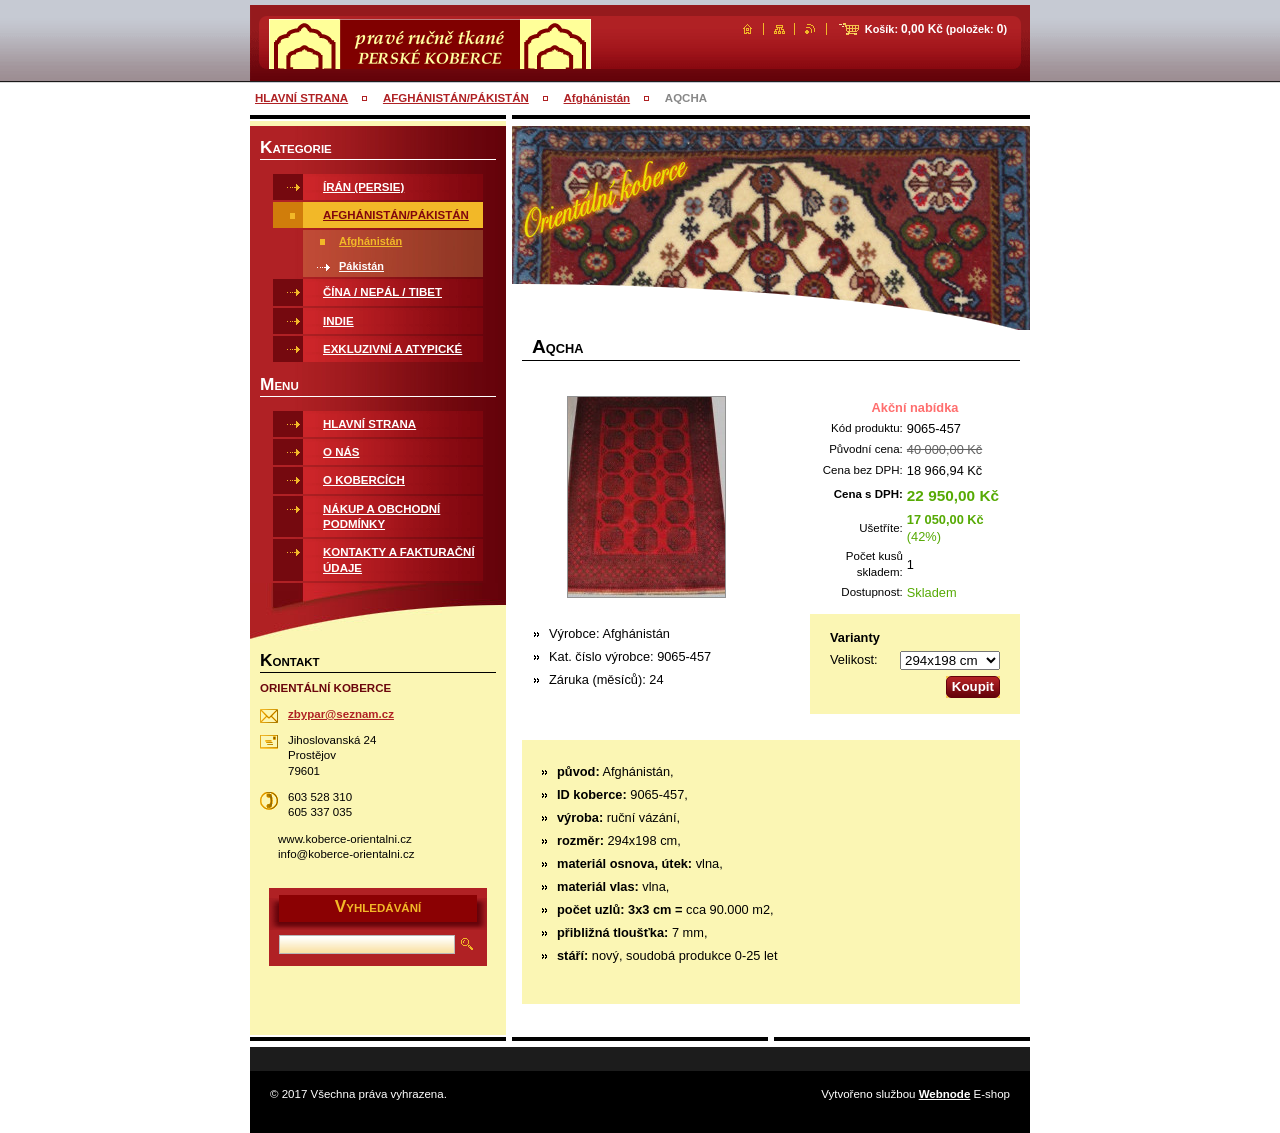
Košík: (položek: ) (936, 29)
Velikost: (854, 659)
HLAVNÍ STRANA (301, 98)
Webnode (945, 1094)
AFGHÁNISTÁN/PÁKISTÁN (456, 98)
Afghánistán (597, 98)
